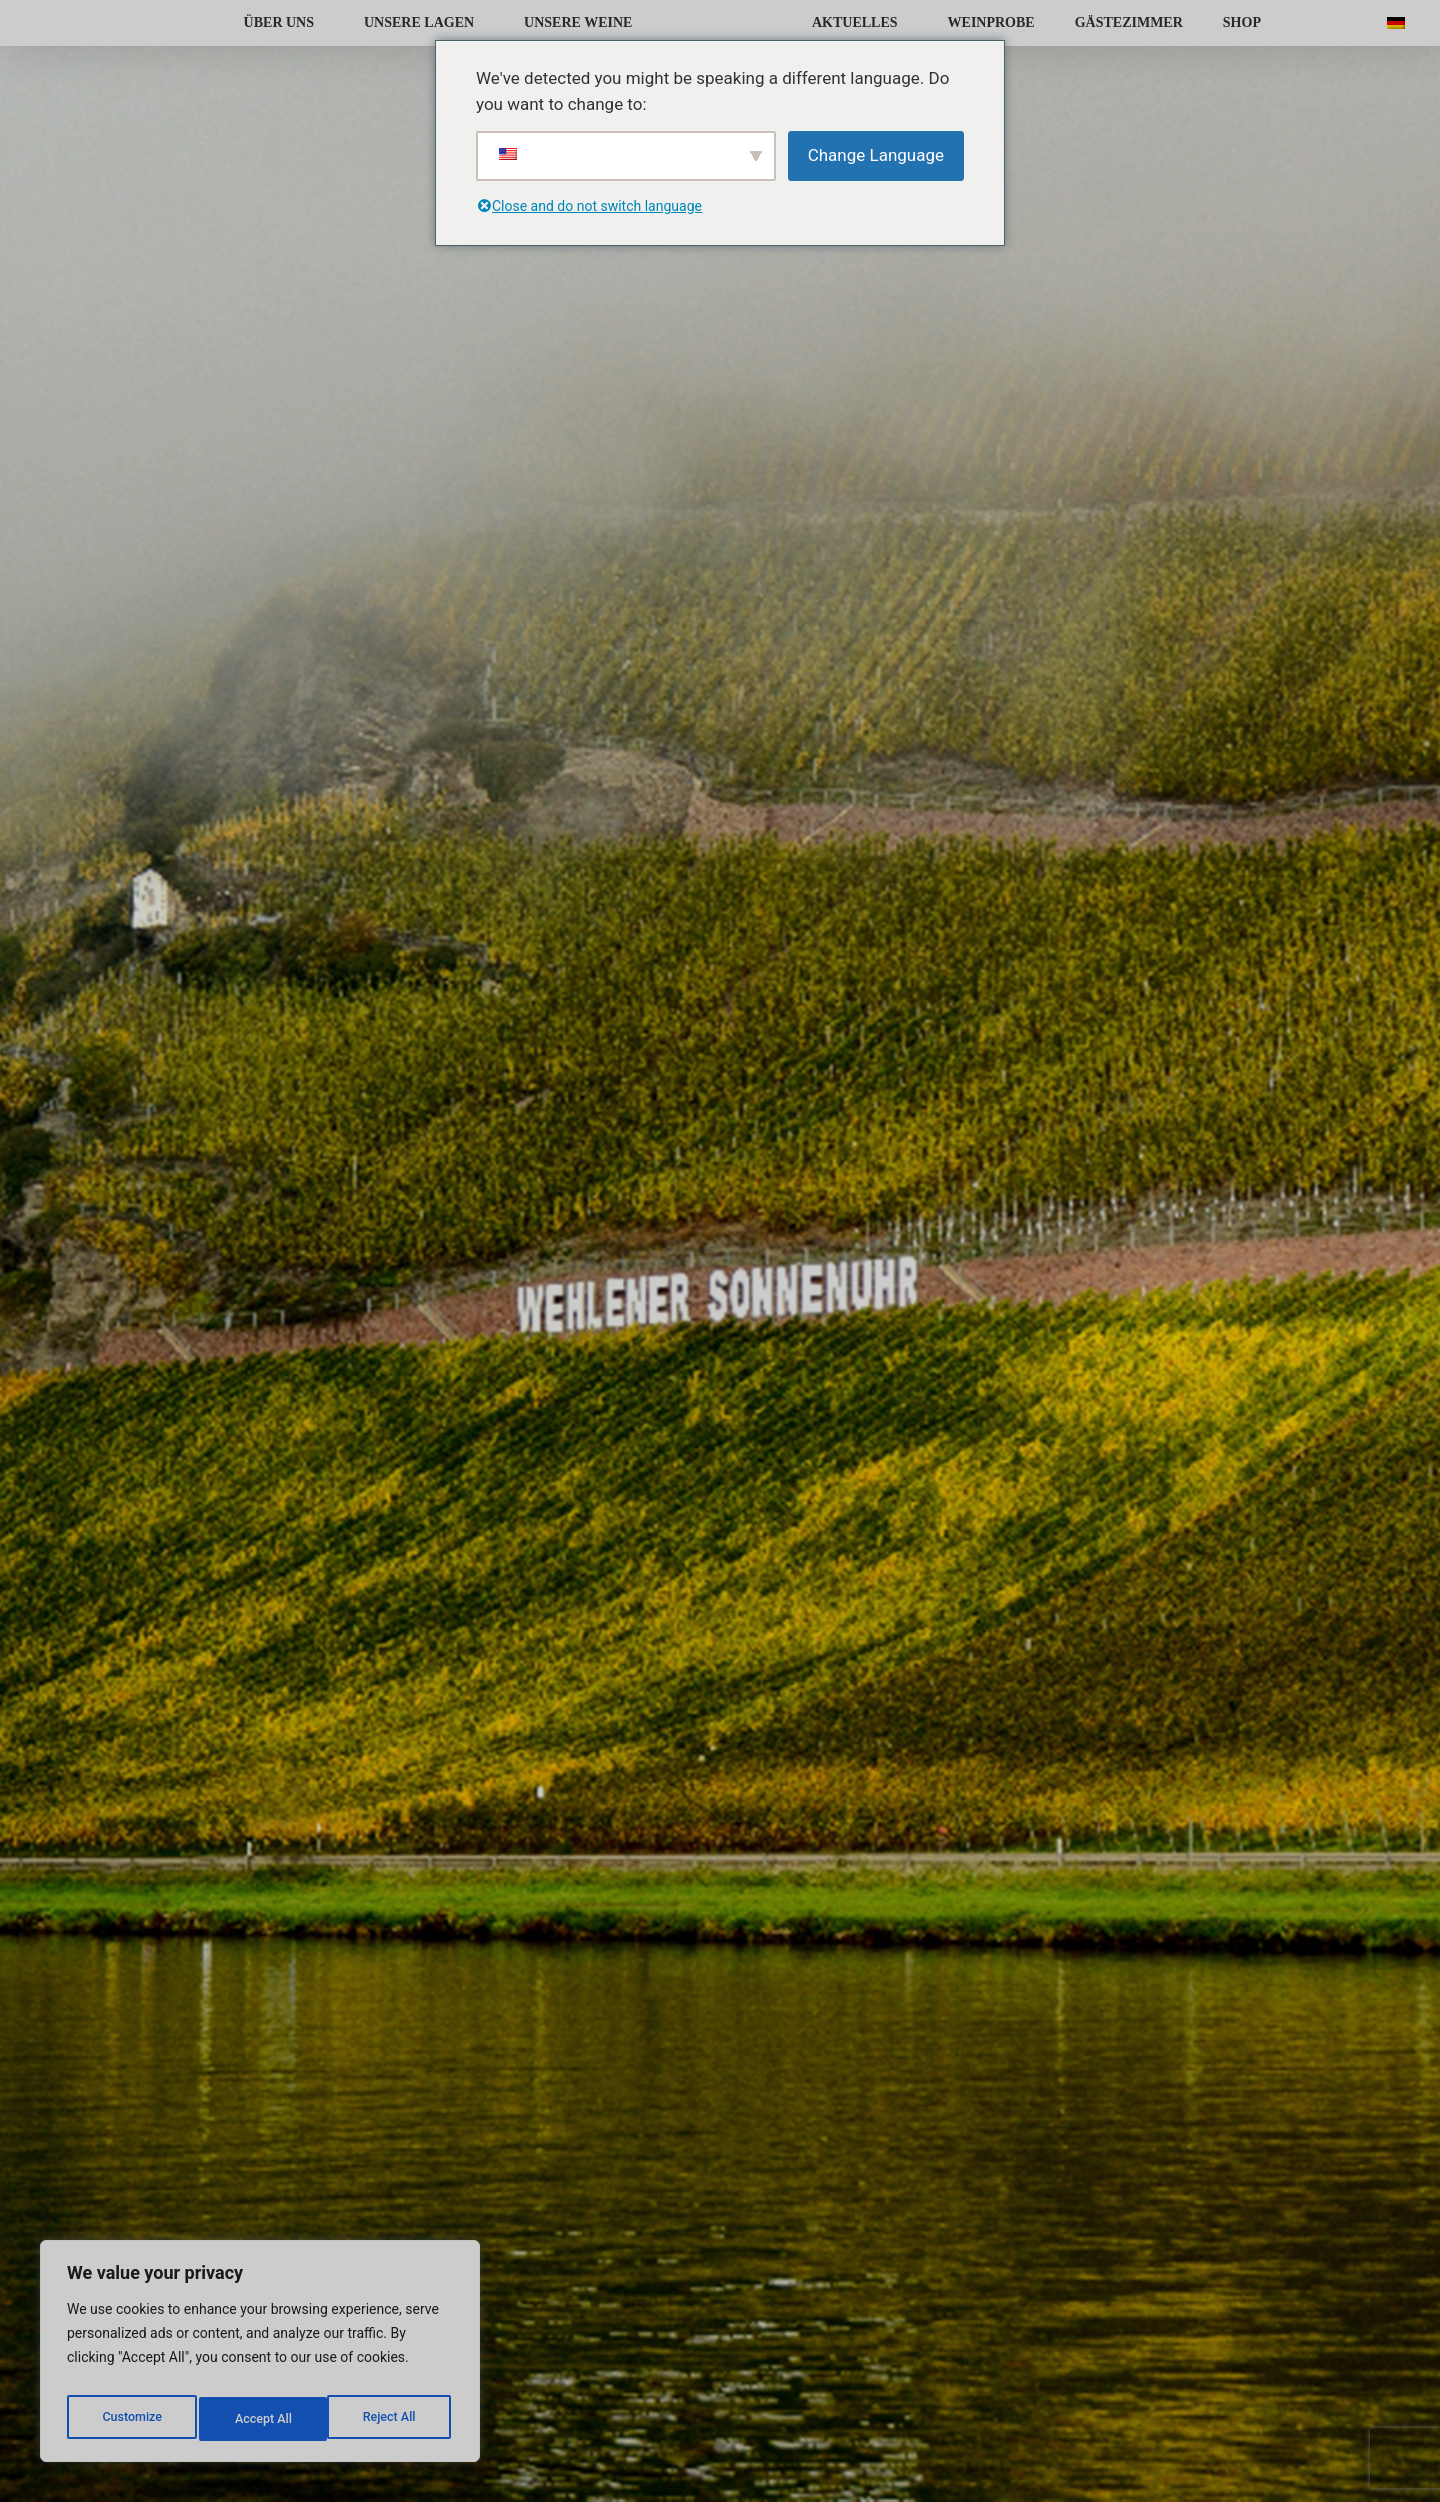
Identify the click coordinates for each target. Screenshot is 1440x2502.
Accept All (391, 2419)
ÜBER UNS (284, 23)
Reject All (261, 2419)
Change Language (876, 155)
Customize (130, 2419)
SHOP (1242, 22)
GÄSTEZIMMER (1129, 22)
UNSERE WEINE (583, 23)
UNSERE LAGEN (424, 23)
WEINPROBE (991, 22)
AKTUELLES (860, 23)
